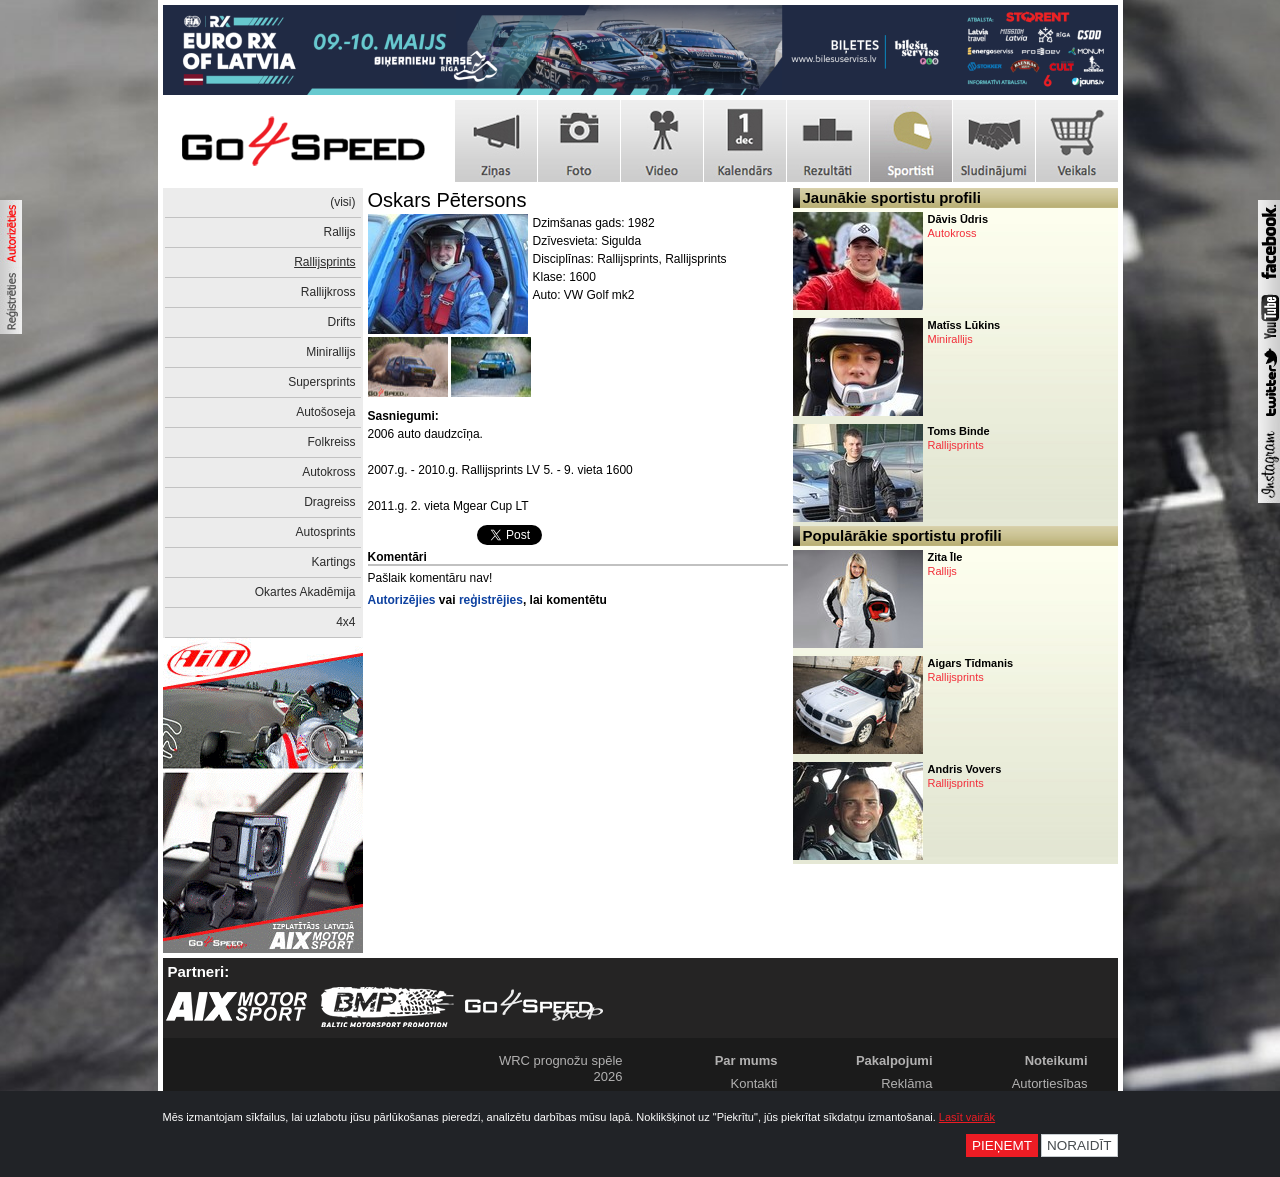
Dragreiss (329, 502)
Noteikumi (1056, 1060)
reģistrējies (491, 600)
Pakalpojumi (894, 1060)
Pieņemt (1002, 1145)
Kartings (333, 562)
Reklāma (906, 1083)
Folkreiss (331, 442)
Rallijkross (328, 292)
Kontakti (754, 1083)
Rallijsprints (324, 262)
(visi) (342, 202)
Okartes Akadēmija (305, 592)
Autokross (328, 472)
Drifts (342, 322)
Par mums (746, 1060)
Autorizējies (402, 600)
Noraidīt (1079, 1145)
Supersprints (321, 382)
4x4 (345, 622)
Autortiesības (1050, 1083)
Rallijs (339, 232)
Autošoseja (325, 412)
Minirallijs (330, 352)
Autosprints (325, 532)
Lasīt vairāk (967, 1117)
